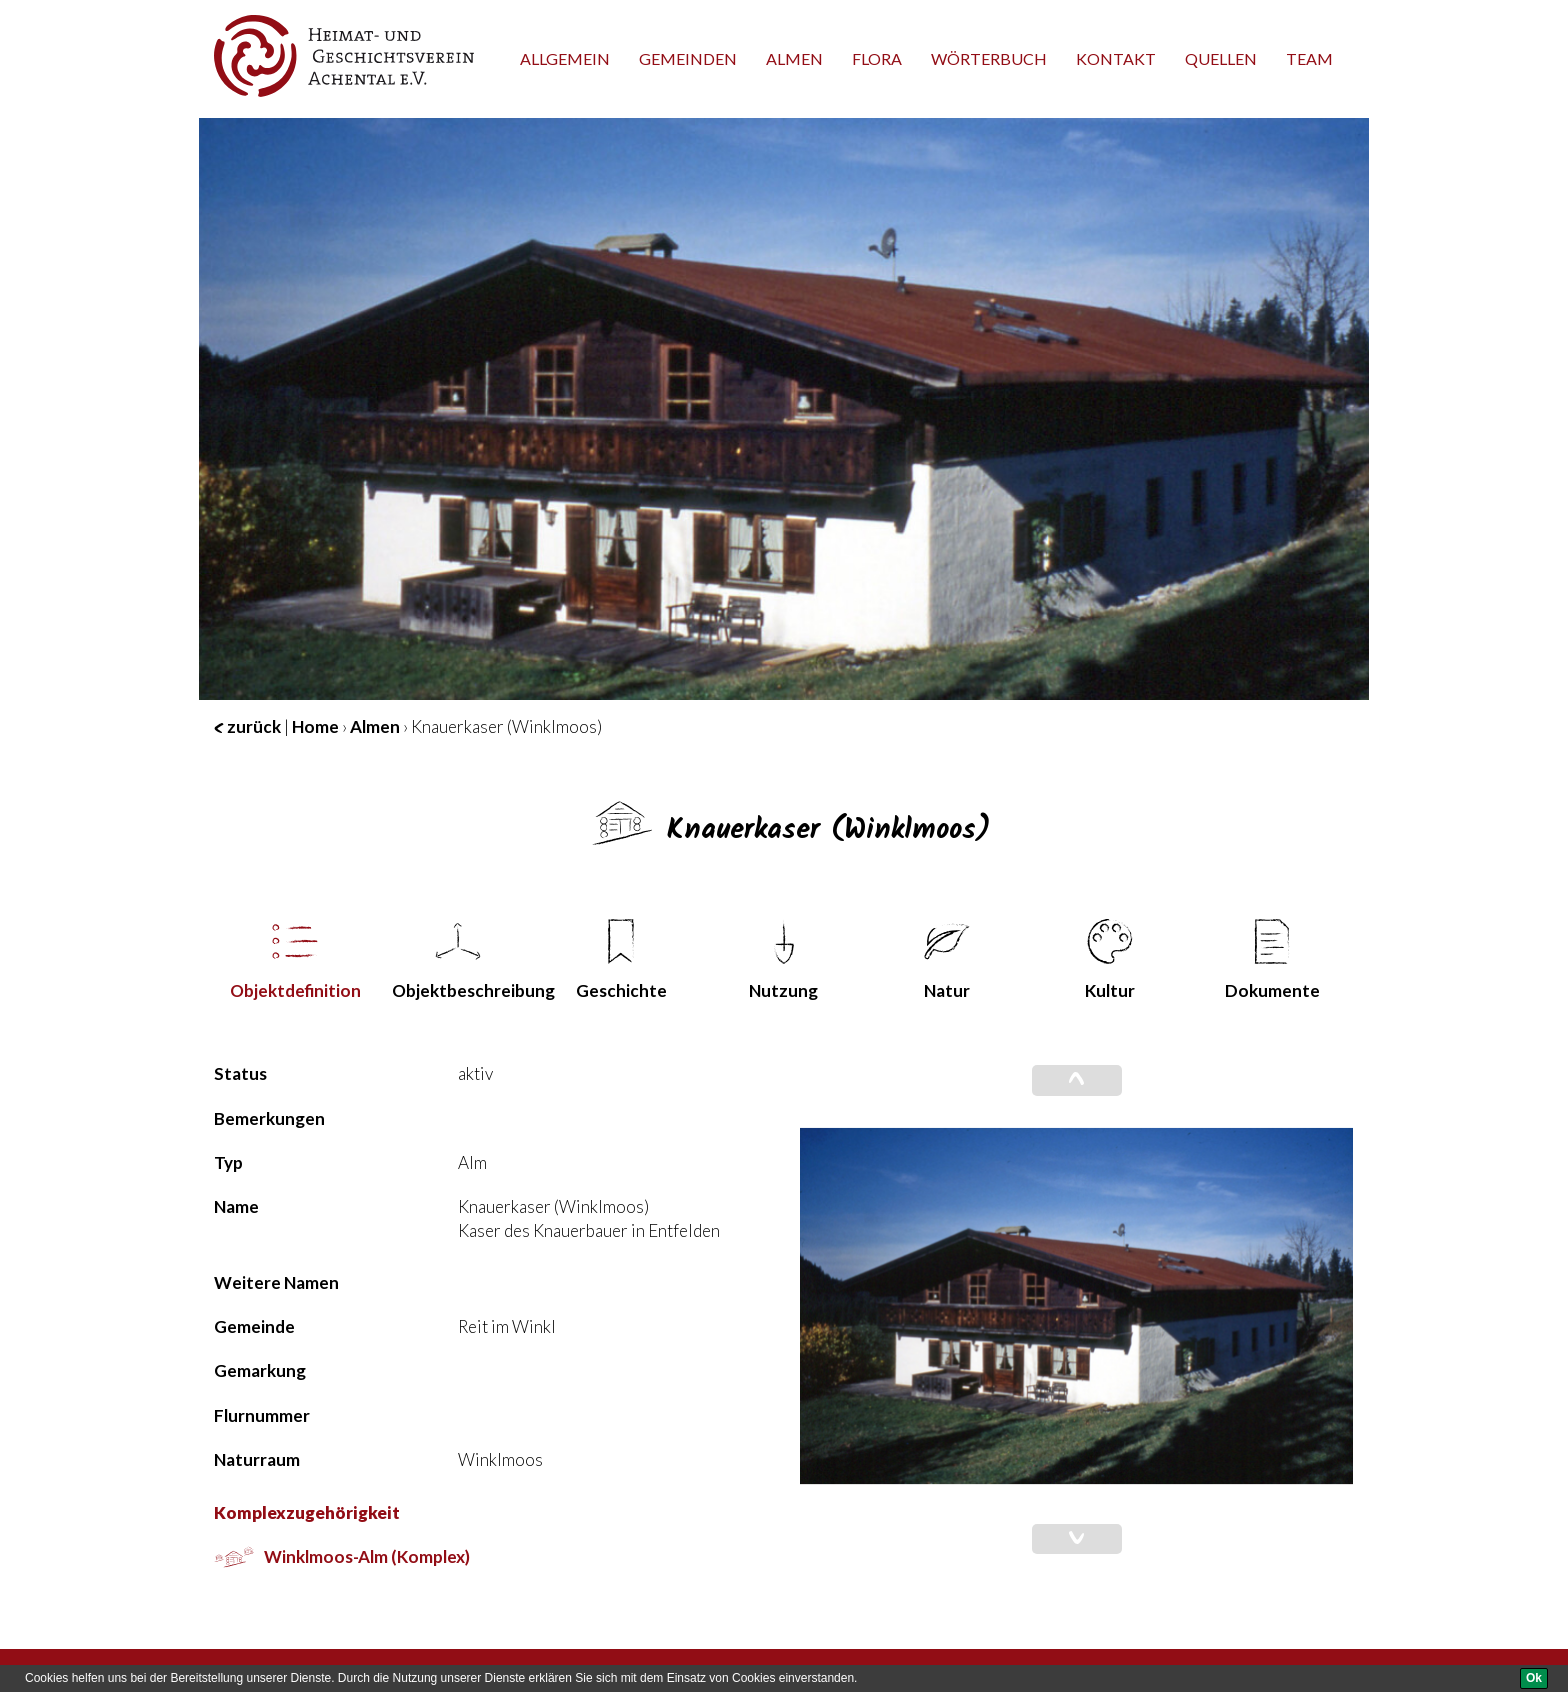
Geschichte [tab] (621, 960)
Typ (228, 1162)
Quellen (1221, 58)
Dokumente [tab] (1272, 960)
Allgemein (565, 58)
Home (315, 726)
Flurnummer (262, 1415)
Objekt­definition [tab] (295, 960)
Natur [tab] (947, 960)
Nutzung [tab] (783, 960)
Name (236, 1206)
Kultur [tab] (1110, 960)
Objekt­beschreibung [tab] (466, 960)
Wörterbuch (989, 58)
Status (240, 1073)
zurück (247, 726)
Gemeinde (254, 1326)
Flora (877, 58)
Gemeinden (688, 58)
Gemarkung (260, 1370)
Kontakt (1116, 58)
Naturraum (257, 1459)
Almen (794, 58)
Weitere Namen (276, 1282)
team (1309, 58)
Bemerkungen (269, 1118)
